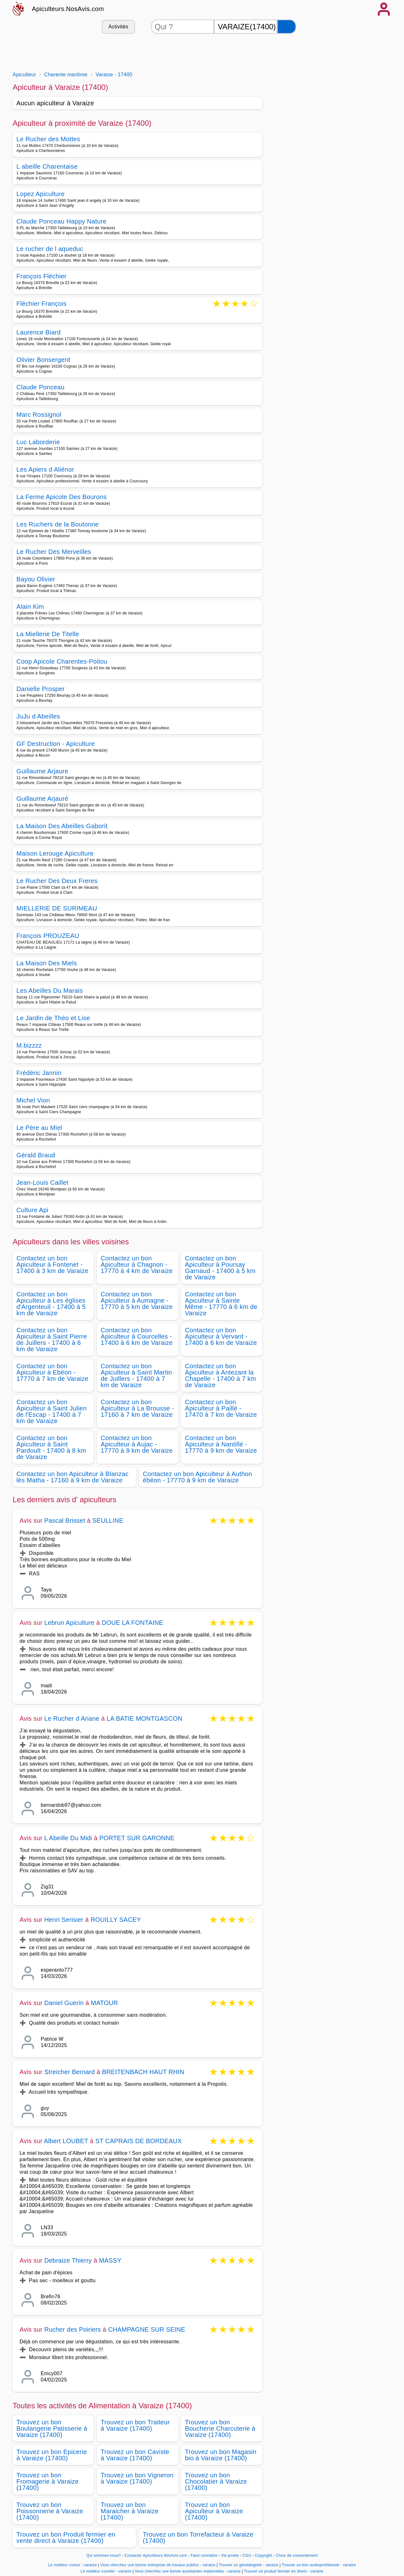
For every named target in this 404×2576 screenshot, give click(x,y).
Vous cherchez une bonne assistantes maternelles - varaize (188, 2571)
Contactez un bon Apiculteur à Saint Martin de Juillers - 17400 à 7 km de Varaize (136, 1375)
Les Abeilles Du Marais (49, 990)
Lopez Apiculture (40, 193)
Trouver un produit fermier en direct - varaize (284, 2571)
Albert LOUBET (66, 2140)
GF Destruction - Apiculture (55, 743)
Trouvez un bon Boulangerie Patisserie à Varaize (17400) (51, 2428)
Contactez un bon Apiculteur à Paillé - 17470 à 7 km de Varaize (221, 1408)
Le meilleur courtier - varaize (105, 2571)
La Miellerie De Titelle (47, 634)
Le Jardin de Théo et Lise (53, 1018)
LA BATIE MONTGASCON (144, 1718)
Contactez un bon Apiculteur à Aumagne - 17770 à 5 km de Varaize (137, 1300)
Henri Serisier (63, 1919)
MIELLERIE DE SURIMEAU (56, 908)
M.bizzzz (29, 1045)
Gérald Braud (35, 1155)
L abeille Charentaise (47, 166)
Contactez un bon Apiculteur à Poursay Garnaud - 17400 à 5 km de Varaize (220, 1268)
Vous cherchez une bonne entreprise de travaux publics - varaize (158, 2565)
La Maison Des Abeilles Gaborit (62, 826)
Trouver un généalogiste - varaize (248, 2565)
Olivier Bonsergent (43, 359)
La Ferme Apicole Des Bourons (61, 496)
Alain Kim (30, 606)
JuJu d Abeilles (38, 716)
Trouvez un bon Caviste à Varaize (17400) (135, 2455)
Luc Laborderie (38, 442)
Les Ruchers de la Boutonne (57, 524)
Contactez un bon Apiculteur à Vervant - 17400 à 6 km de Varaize (221, 1336)
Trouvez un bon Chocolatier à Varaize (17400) (216, 2481)
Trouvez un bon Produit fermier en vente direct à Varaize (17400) (65, 2537)
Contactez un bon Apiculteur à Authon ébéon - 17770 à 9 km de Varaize (197, 1477)
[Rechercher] (286, 27)
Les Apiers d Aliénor (45, 469)
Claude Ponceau (40, 387)
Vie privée (230, 2555)
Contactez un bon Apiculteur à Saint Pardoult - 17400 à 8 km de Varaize (51, 1447)
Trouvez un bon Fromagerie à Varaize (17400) (47, 2481)
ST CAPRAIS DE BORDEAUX (138, 2140)
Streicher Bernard (69, 2071)
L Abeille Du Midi (68, 1838)
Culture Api (32, 1209)
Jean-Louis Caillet (42, 1182)
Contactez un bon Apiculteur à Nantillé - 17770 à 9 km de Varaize (221, 1444)
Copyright (264, 2555)
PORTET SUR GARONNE (137, 1838)
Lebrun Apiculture (69, 1622)
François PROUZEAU (47, 935)
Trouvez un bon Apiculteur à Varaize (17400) (214, 2511)
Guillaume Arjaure (42, 771)
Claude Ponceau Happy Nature (61, 221)
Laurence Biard (38, 332)
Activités (118, 26)
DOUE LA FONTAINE (132, 1622)
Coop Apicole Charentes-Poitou (61, 661)
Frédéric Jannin (39, 1072)
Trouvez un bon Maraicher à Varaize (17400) (130, 2511)
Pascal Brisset (64, 1520)
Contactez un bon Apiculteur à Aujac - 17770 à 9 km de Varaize (137, 1444)
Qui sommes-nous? (103, 2555)
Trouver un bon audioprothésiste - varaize (319, 2565)
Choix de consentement (297, 2555)
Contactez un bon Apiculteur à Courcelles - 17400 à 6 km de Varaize (137, 1336)
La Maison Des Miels (46, 963)
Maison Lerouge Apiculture (55, 853)
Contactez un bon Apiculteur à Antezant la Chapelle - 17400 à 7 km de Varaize (220, 1375)
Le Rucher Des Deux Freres (57, 880)
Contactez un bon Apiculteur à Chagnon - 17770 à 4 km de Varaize (137, 1264)
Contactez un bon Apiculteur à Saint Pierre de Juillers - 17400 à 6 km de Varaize (51, 1339)
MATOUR (104, 2002)
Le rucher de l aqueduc (49, 248)
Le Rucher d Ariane (71, 1718)
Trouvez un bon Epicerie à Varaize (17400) (51, 2455)
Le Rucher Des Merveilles (53, 551)
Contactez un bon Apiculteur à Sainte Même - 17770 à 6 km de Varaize (221, 1304)
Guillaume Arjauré (42, 798)
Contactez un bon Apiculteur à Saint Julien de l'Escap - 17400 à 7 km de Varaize (51, 1411)
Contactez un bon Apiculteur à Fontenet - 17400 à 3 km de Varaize (52, 1264)
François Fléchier (41, 276)
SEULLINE (107, 1520)
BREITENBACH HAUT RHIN (143, 2071)
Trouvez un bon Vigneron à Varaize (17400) (137, 2478)
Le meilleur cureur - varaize (72, 2565)
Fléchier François (41, 304)
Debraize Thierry (68, 2260)
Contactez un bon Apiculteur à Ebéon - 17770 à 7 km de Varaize (52, 1372)
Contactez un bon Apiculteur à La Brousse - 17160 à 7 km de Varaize (137, 1408)
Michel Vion (33, 1100)
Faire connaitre (204, 2555)
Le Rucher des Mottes (48, 139)
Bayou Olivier (35, 579)
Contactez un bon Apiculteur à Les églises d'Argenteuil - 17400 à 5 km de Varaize (51, 1304)
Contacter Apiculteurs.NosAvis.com (156, 2555)
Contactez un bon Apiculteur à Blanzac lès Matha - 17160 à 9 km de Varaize (72, 1477)
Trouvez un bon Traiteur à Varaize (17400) (135, 2425)
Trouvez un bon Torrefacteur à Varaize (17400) (198, 2537)
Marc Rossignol (38, 414)
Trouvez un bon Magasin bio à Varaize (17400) (220, 2455)
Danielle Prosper (40, 688)
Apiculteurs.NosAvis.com (68, 8)
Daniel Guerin (64, 2002)
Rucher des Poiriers (72, 2329)
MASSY (110, 2260)
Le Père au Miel (39, 1127)
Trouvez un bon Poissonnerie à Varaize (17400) (49, 2511)
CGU (246, 2555)
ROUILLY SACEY (116, 1919)
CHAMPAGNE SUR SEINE (146, 2329)
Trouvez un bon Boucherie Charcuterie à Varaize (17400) (220, 2428)
